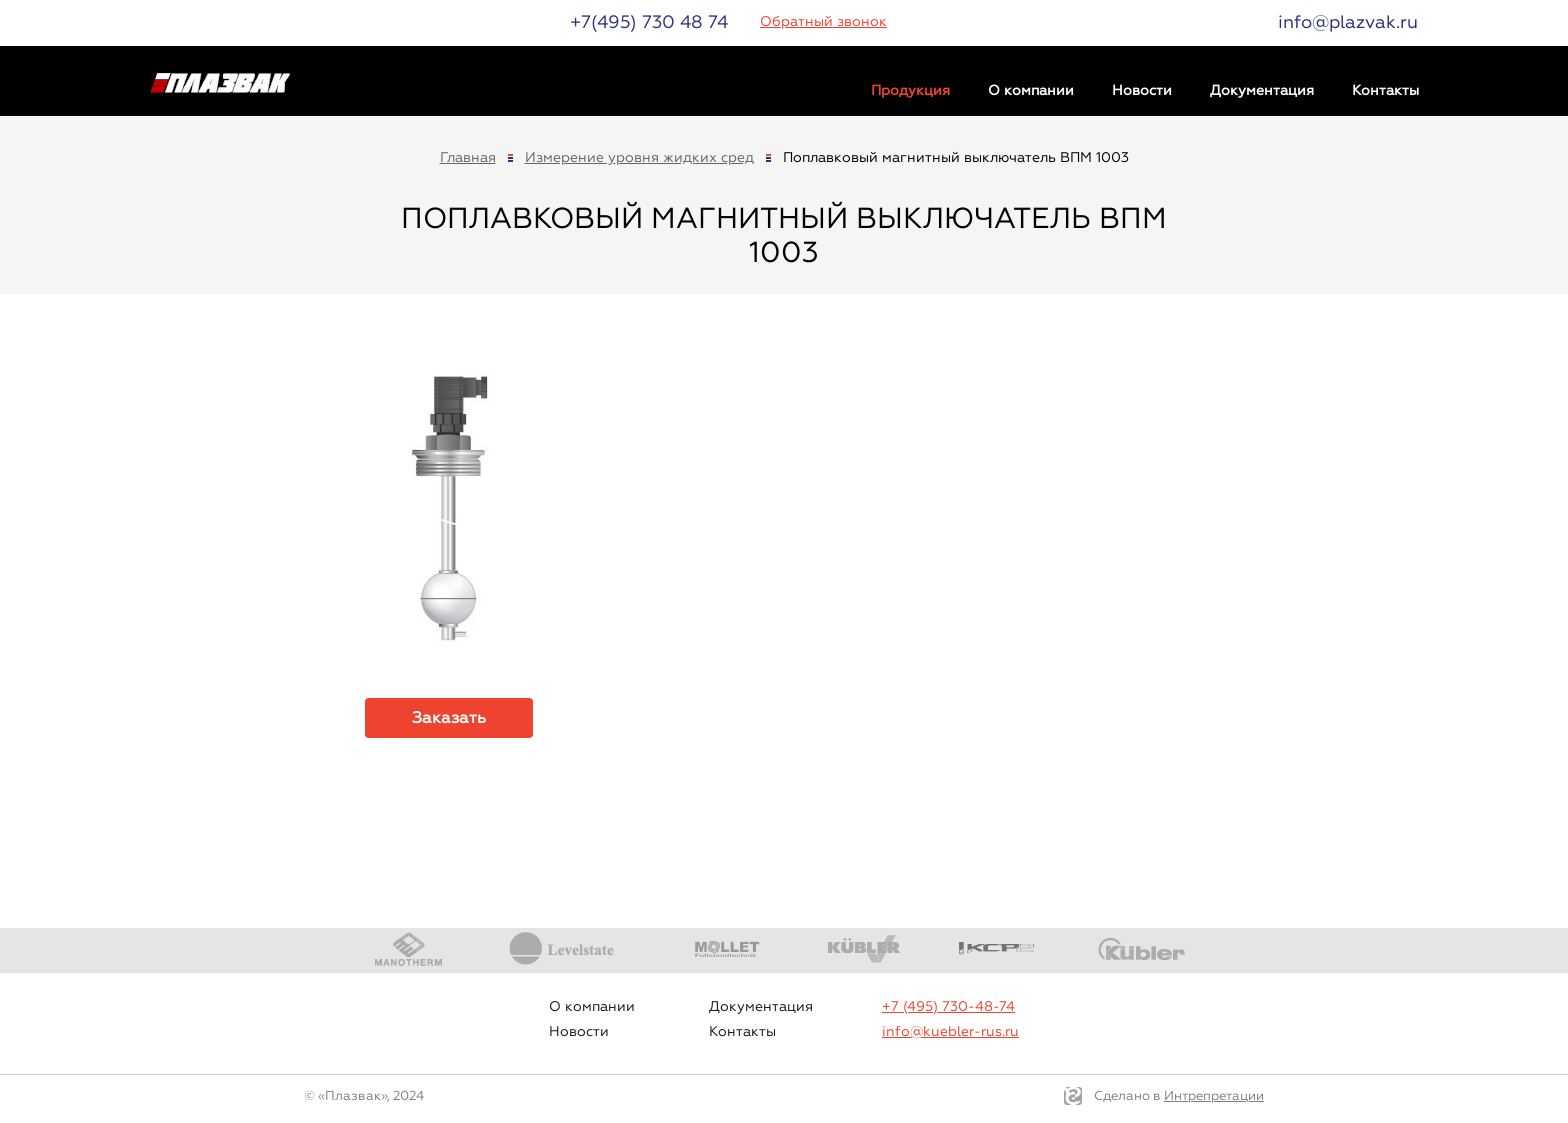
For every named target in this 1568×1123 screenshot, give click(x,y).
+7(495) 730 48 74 (649, 22)
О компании (1031, 90)
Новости (1142, 90)
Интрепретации (1214, 1095)
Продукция (910, 90)
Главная (468, 157)
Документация (1262, 90)
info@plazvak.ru (1348, 22)
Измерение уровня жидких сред (639, 157)
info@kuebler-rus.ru (950, 1031)
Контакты (1385, 90)
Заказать (449, 717)
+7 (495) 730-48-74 (948, 1006)
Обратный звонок (823, 21)
